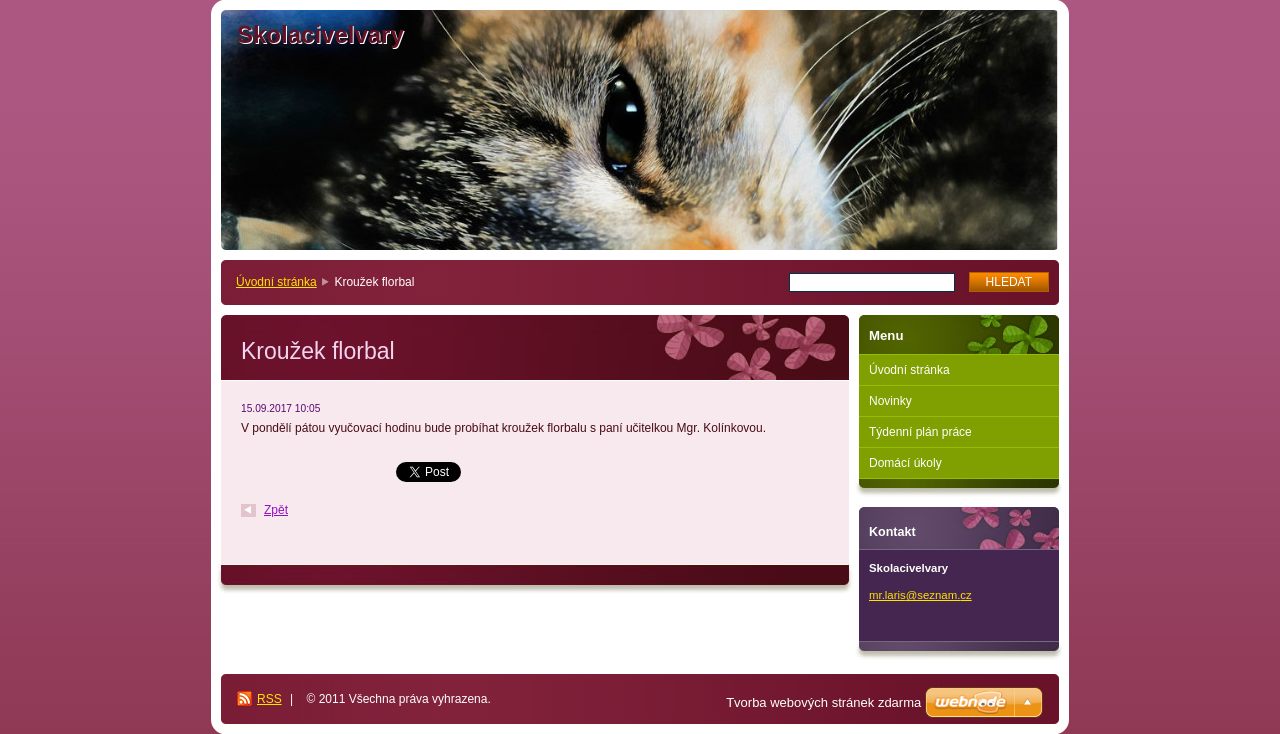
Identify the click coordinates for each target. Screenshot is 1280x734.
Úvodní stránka (276, 282)
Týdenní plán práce (920, 432)
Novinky (890, 401)
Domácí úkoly (905, 463)
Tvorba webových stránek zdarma (823, 702)
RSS (269, 699)
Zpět (276, 510)
